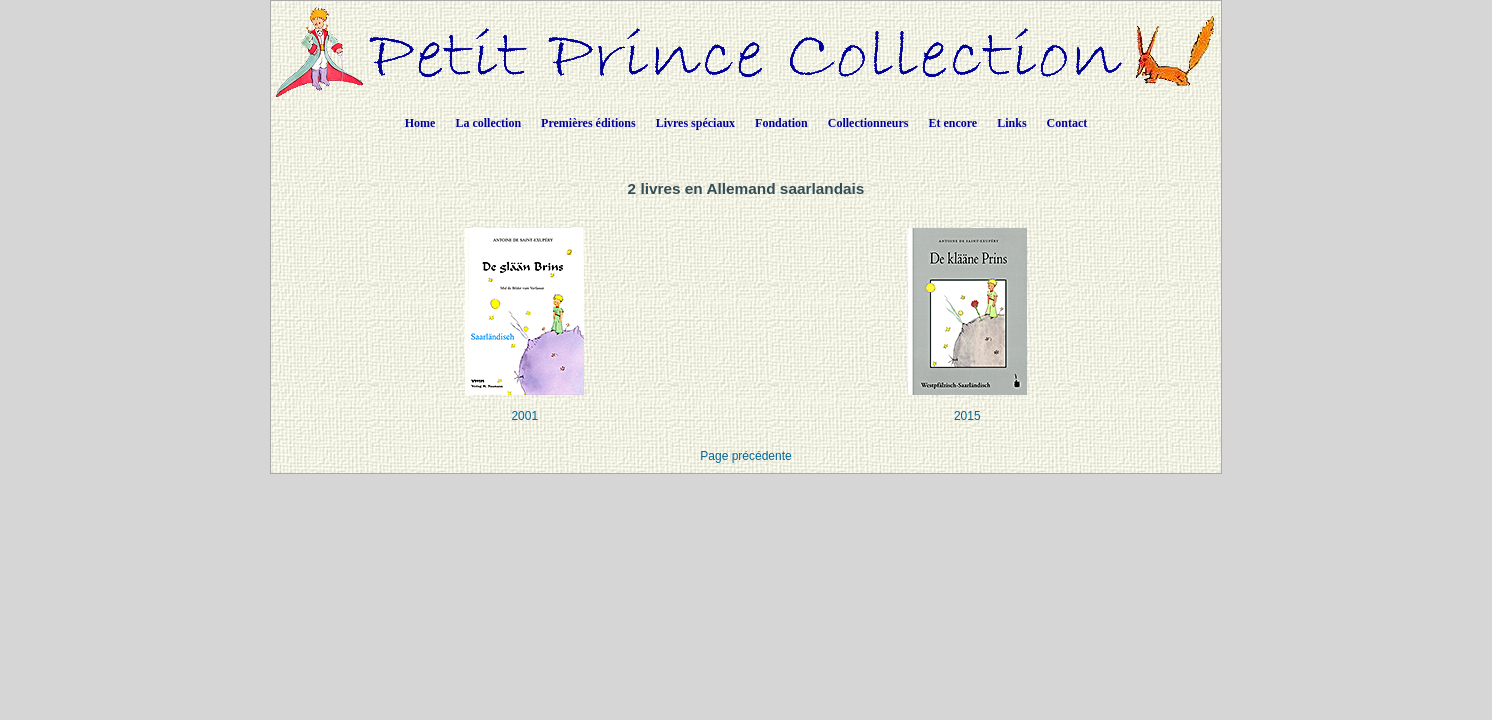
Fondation (781, 123)
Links (1011, 123)
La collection (488, 123)
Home (420, 123)
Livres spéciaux (695, 123)
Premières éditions (588, 123)
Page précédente (745, 456)
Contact (1067, 123)
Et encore (952, 123)
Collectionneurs (868, 123)
